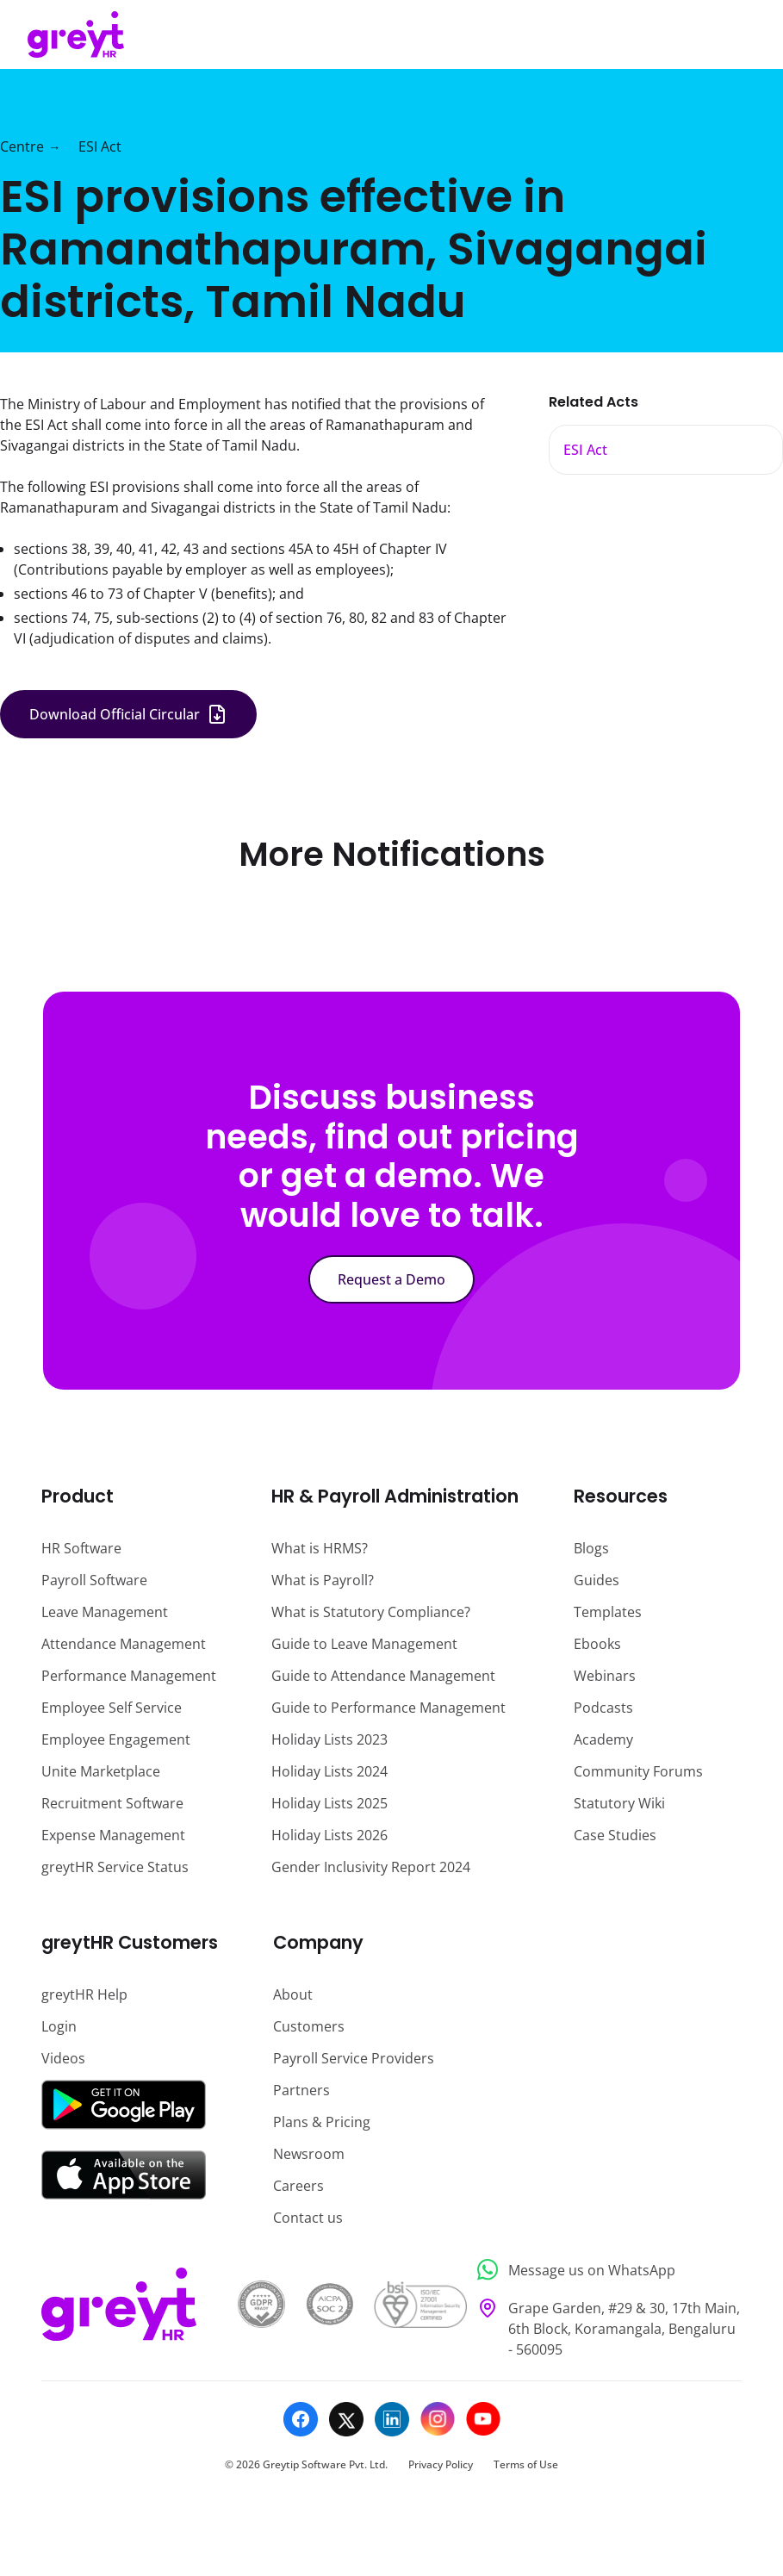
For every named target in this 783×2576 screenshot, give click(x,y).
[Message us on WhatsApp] (604, 2270)
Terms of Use (526, 2464)
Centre (22, 146)
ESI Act (99, 146)
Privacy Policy (440, 2464)
